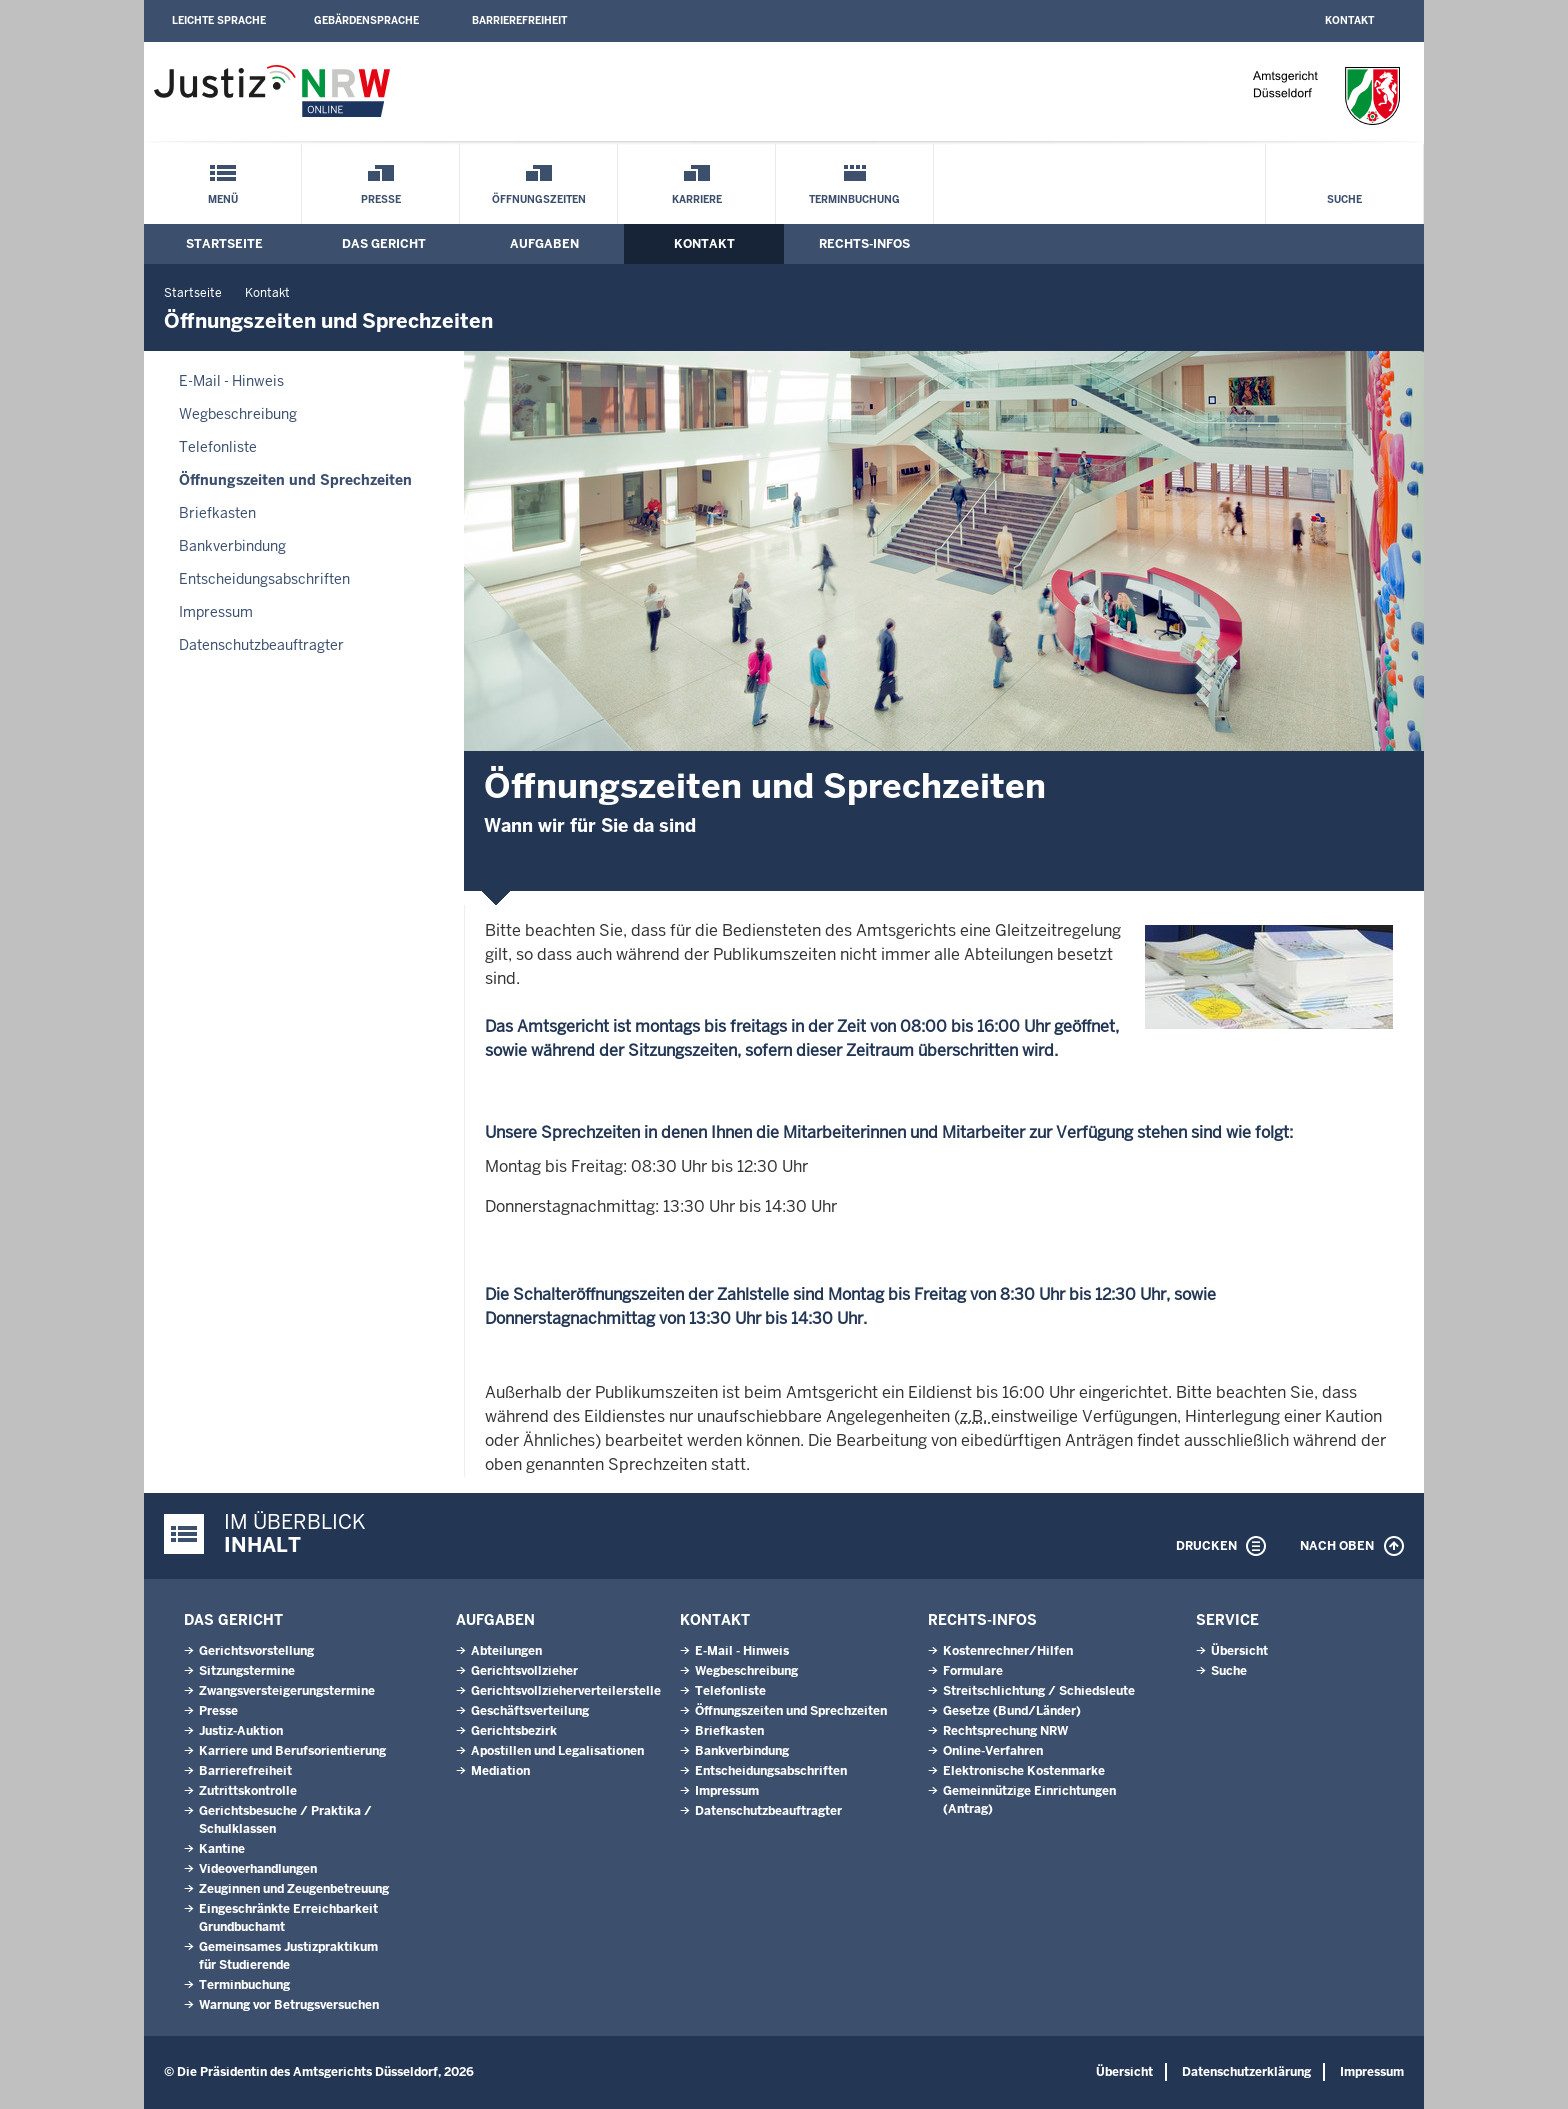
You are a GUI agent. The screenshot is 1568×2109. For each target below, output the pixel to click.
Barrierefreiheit (519, 20)
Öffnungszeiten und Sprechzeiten (295, 480)
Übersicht (1239, 1651)
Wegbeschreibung (238, 414)
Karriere (697, 199)
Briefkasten (217, 513)
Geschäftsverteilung (530, 1711)
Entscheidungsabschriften (264, 579)
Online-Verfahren (993, 1751)
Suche (1344, 199)
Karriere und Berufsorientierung (292, 1751)
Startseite (224, 244)
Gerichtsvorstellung (256, 1651)
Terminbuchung (854, 199)
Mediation (500, 1771)
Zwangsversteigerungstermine (287, 1691)
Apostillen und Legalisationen (557, 1751)
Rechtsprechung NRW (1005, 1731)
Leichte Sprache (219, 20)
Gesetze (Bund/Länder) (1012, 1711)
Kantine (222, 1849)
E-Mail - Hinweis (231, 381)
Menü (223, 199)
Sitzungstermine (247, 1671)
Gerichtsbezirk (514, 1731)
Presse (381, 199)
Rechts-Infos (864, 244)
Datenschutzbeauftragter (261, 645)
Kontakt (1349, 20)
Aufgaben (544, 244)
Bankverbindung (232, 546)
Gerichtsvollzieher (524, 1671)
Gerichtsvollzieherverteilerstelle (566, 1691)
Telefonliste (218, 447)
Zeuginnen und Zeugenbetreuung (294, 1889)
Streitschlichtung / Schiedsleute (1039, 1691)
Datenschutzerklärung (1246, 2072)
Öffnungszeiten (539, 199)
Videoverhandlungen (258, 1869)
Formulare (973, 1671)
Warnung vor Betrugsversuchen (289, 2005)
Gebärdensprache (366, 20)
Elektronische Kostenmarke (1024, 1771)
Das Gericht (384, 244)
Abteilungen (506, 1651)
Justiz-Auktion (241, 1731)
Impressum (216, 612)
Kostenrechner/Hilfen (1008, 1651)
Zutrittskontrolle (248, 1791)
